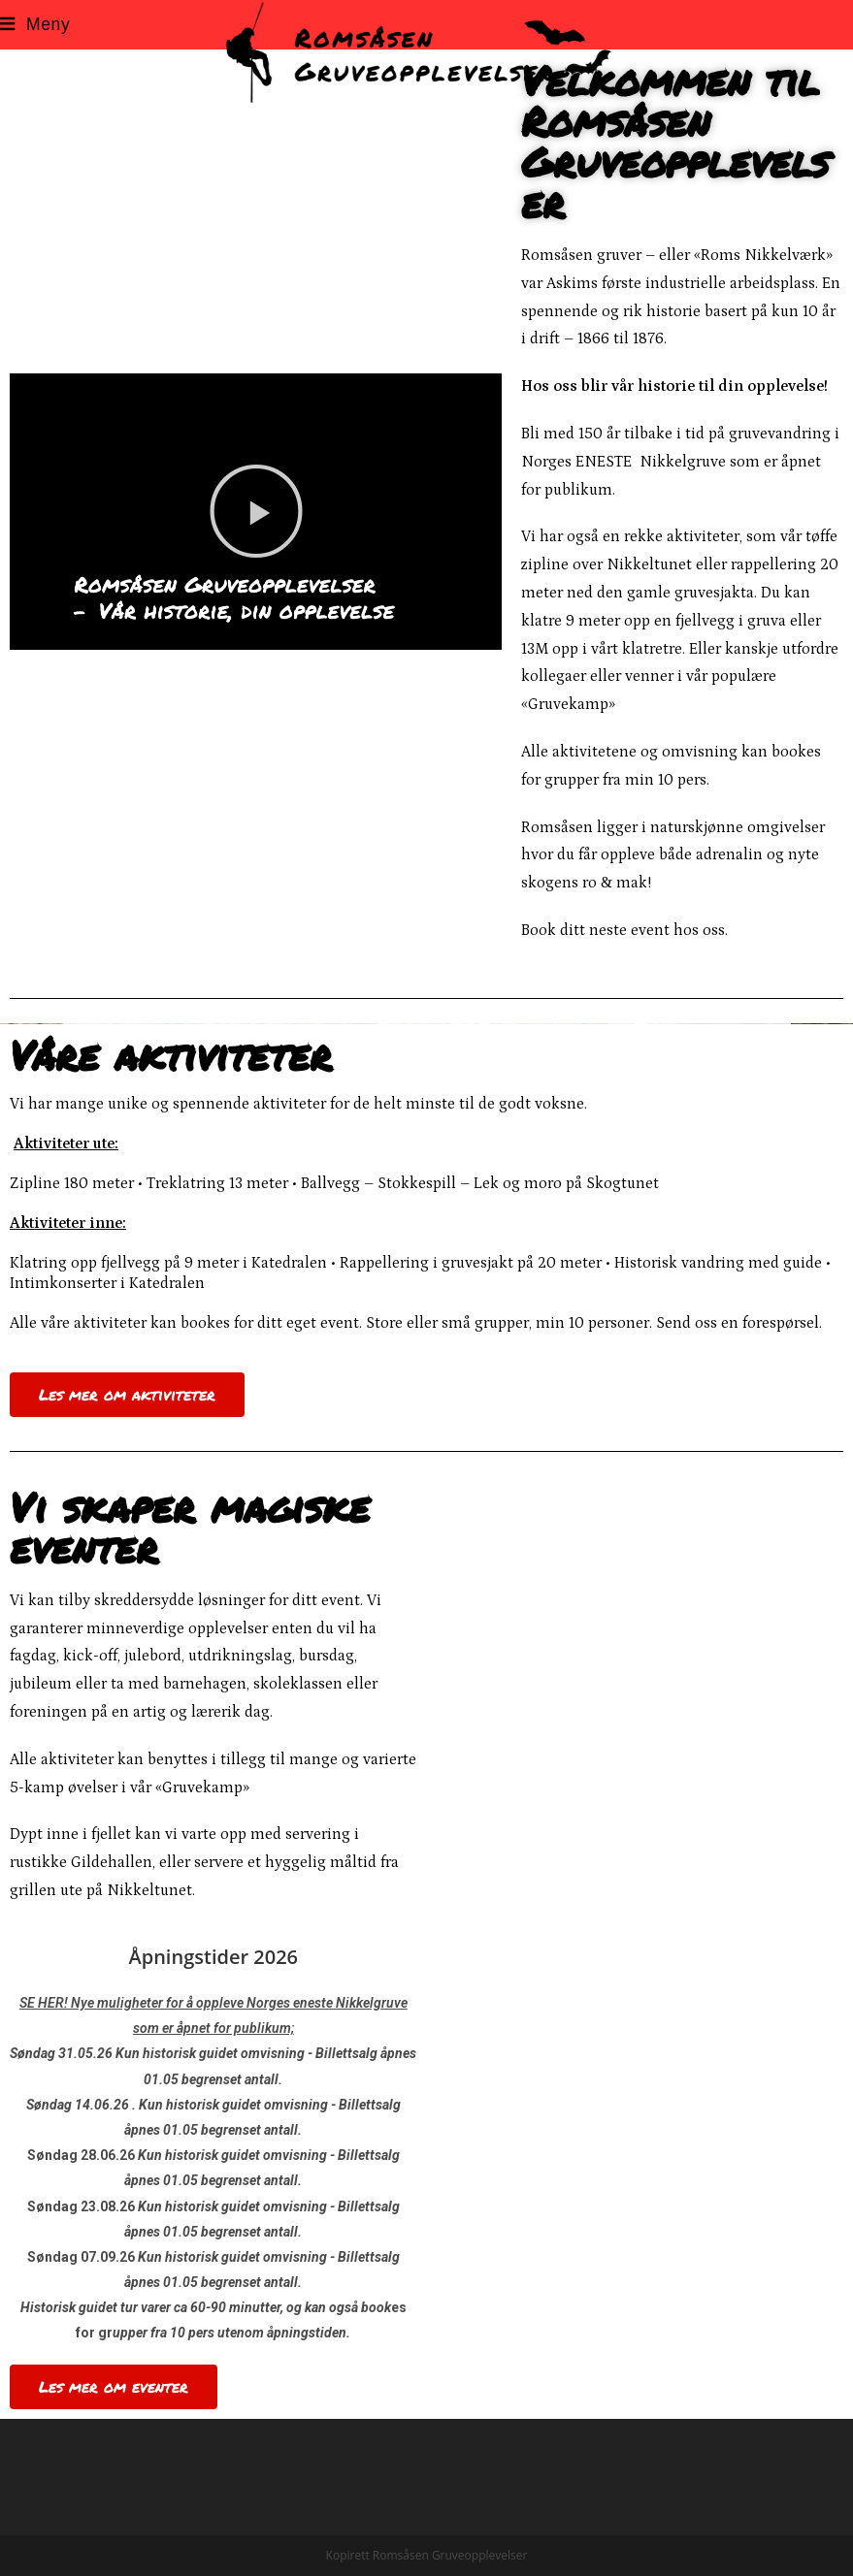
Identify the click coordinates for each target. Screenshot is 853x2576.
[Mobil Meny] (35, 24)
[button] (256, 511)
